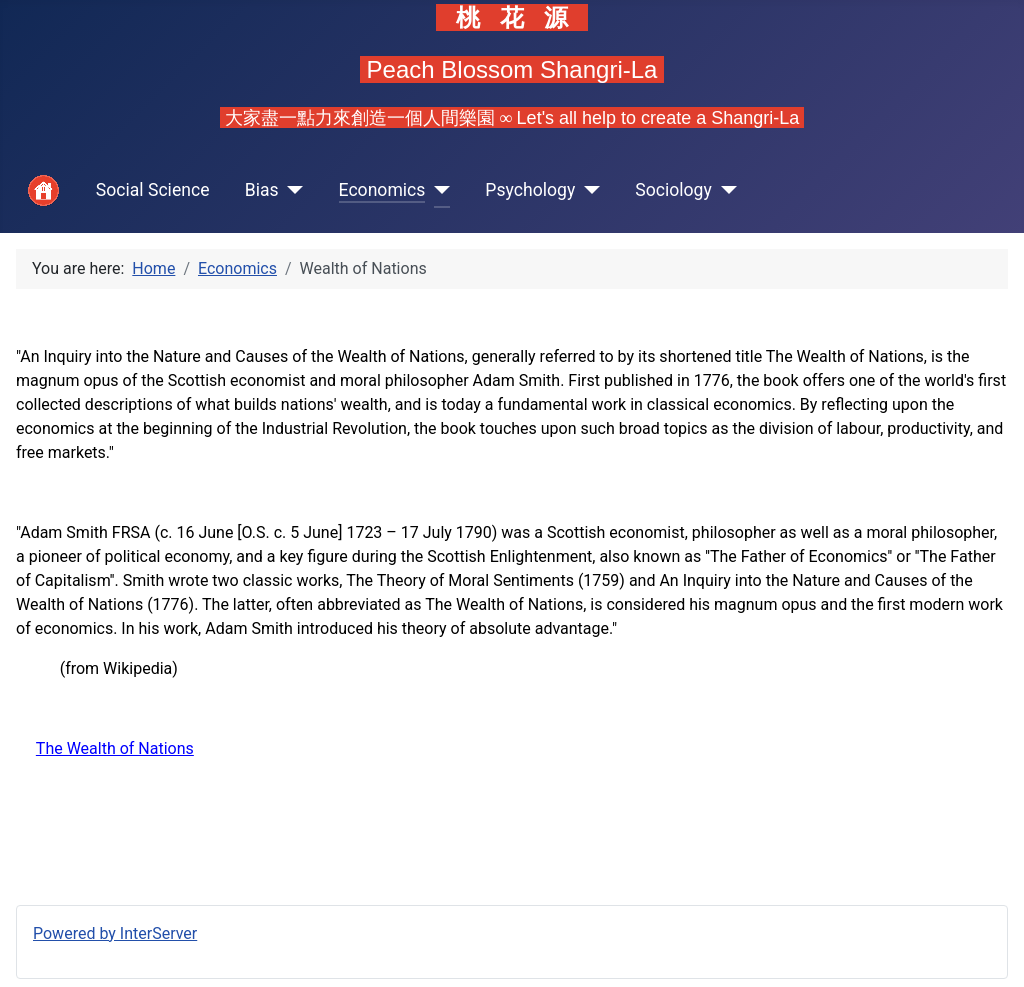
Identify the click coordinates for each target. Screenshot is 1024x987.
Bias (262, 190)
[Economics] (437, 190)
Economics (382, 190)
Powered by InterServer (115, 933)
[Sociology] (724, 190)
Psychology (530, 190)
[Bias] (291, 190)
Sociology (673, 190)
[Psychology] (587, 190)
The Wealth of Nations (115, 748)
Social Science (153, 190)
